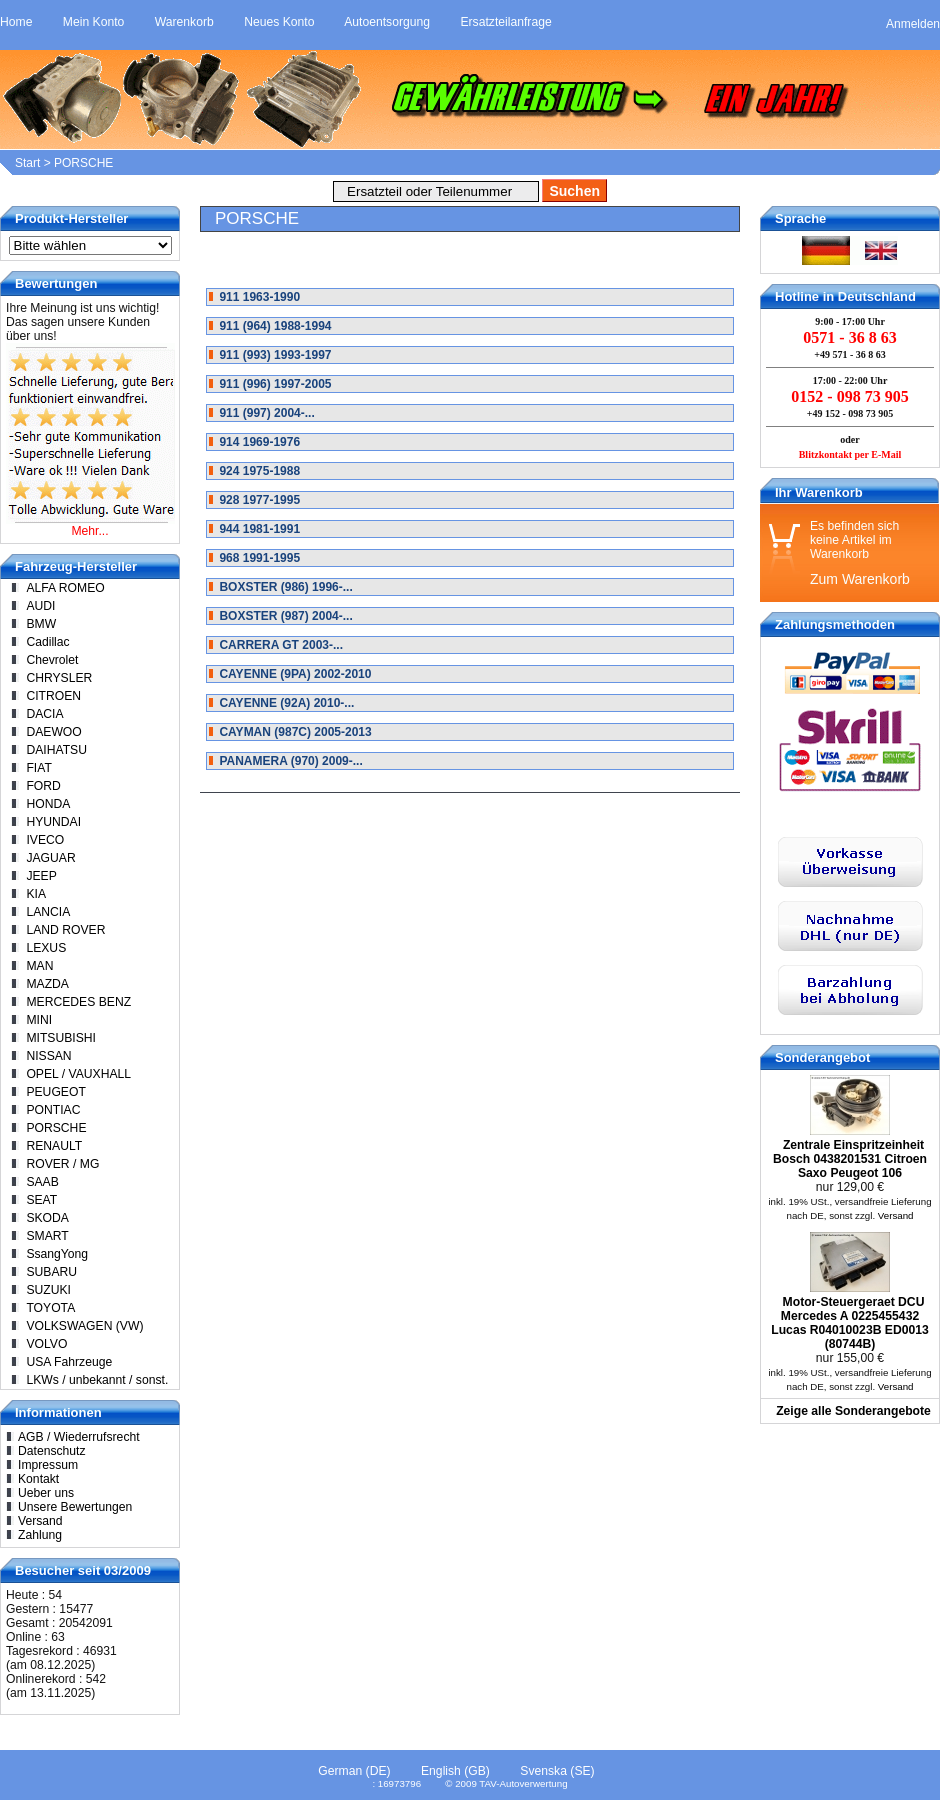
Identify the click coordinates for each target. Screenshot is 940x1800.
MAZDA (47, 984)
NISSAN (48, 1056)
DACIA (44, 714)
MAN (39, 966)
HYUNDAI (53, 822)
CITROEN (53, 696)
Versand (40, 1521)
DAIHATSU (56, 750)
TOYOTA (50, 1308)
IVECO (45, 840)
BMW (41, 624)
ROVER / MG (62, 1164)
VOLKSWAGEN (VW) (84, 1326)
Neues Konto (279, 22)
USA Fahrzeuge (69, 1362)
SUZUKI (48, 1290)
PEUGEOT (55, 1092)
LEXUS (46, 948)
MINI (39, 1020)
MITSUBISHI (61, 1038)
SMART (47, 1236)
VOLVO (46, 1344)
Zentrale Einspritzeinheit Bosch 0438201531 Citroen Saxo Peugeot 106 (850, 1159)
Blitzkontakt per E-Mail (850, 454)
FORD (43, 786)
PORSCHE (83, 163)
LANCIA (48, 912)
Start (27, 163)
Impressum (48, 1465)
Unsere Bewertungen (75, 1507)
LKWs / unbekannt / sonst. (97, 1380)
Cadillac (47, 642)
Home (16, 22)
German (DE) (354, 1771)
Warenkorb (184, 22)
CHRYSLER (59, 678)
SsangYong (57, 1254)
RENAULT (54, 1146)
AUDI (40, 606)
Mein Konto (94, 22)
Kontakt (38, 1479)
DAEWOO (53, 732)
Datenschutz (52, 1451)
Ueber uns (46, 1493)
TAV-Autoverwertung (523, 1783)
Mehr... (89, 531)
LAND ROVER (65, 930)
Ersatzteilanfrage (505, 22)
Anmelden (913, 24)
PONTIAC (53, 1110)
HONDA (48, 804)
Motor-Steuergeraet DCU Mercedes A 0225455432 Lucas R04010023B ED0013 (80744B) (849, 1323)
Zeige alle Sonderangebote (853, 1411)
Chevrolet (52, 660)
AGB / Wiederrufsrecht (79, 1437)
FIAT (38, 768)
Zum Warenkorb (860, 579)
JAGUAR (50, 858)
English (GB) (455, 1771)
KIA (36, 894)
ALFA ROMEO (65, 588)
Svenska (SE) (557, 1771)
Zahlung (40, 1535)
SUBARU (51, 1272)
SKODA (47, 1218)
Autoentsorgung (387, 22)
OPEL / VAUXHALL (78, 1074)
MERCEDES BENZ (78, 1002)
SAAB (42, 1182)
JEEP (41, 876)
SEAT (41, 1200)
